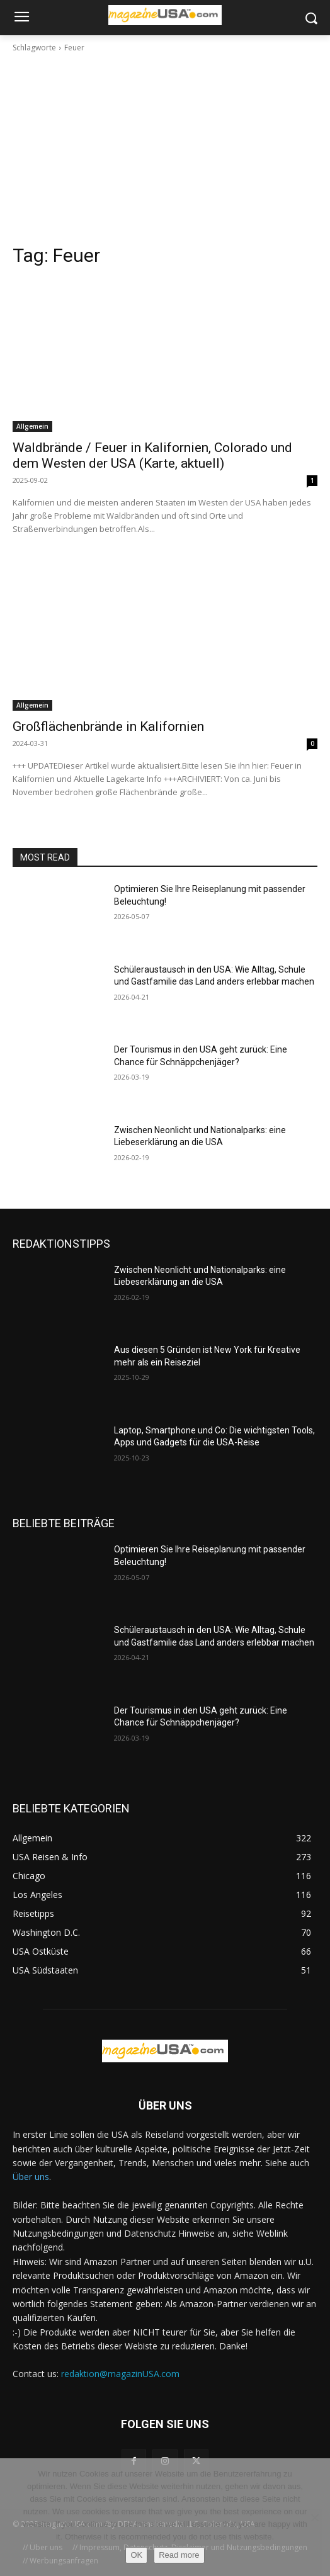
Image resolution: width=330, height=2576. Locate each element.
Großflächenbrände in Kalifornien (108, 726)
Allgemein (32, 426)
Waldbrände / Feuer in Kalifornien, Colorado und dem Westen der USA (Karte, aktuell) (152, 455)
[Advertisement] (165, 148)
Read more (179, 2555)
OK (136, 2555)
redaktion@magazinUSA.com (120, 2374)
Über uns (31, 2177)
